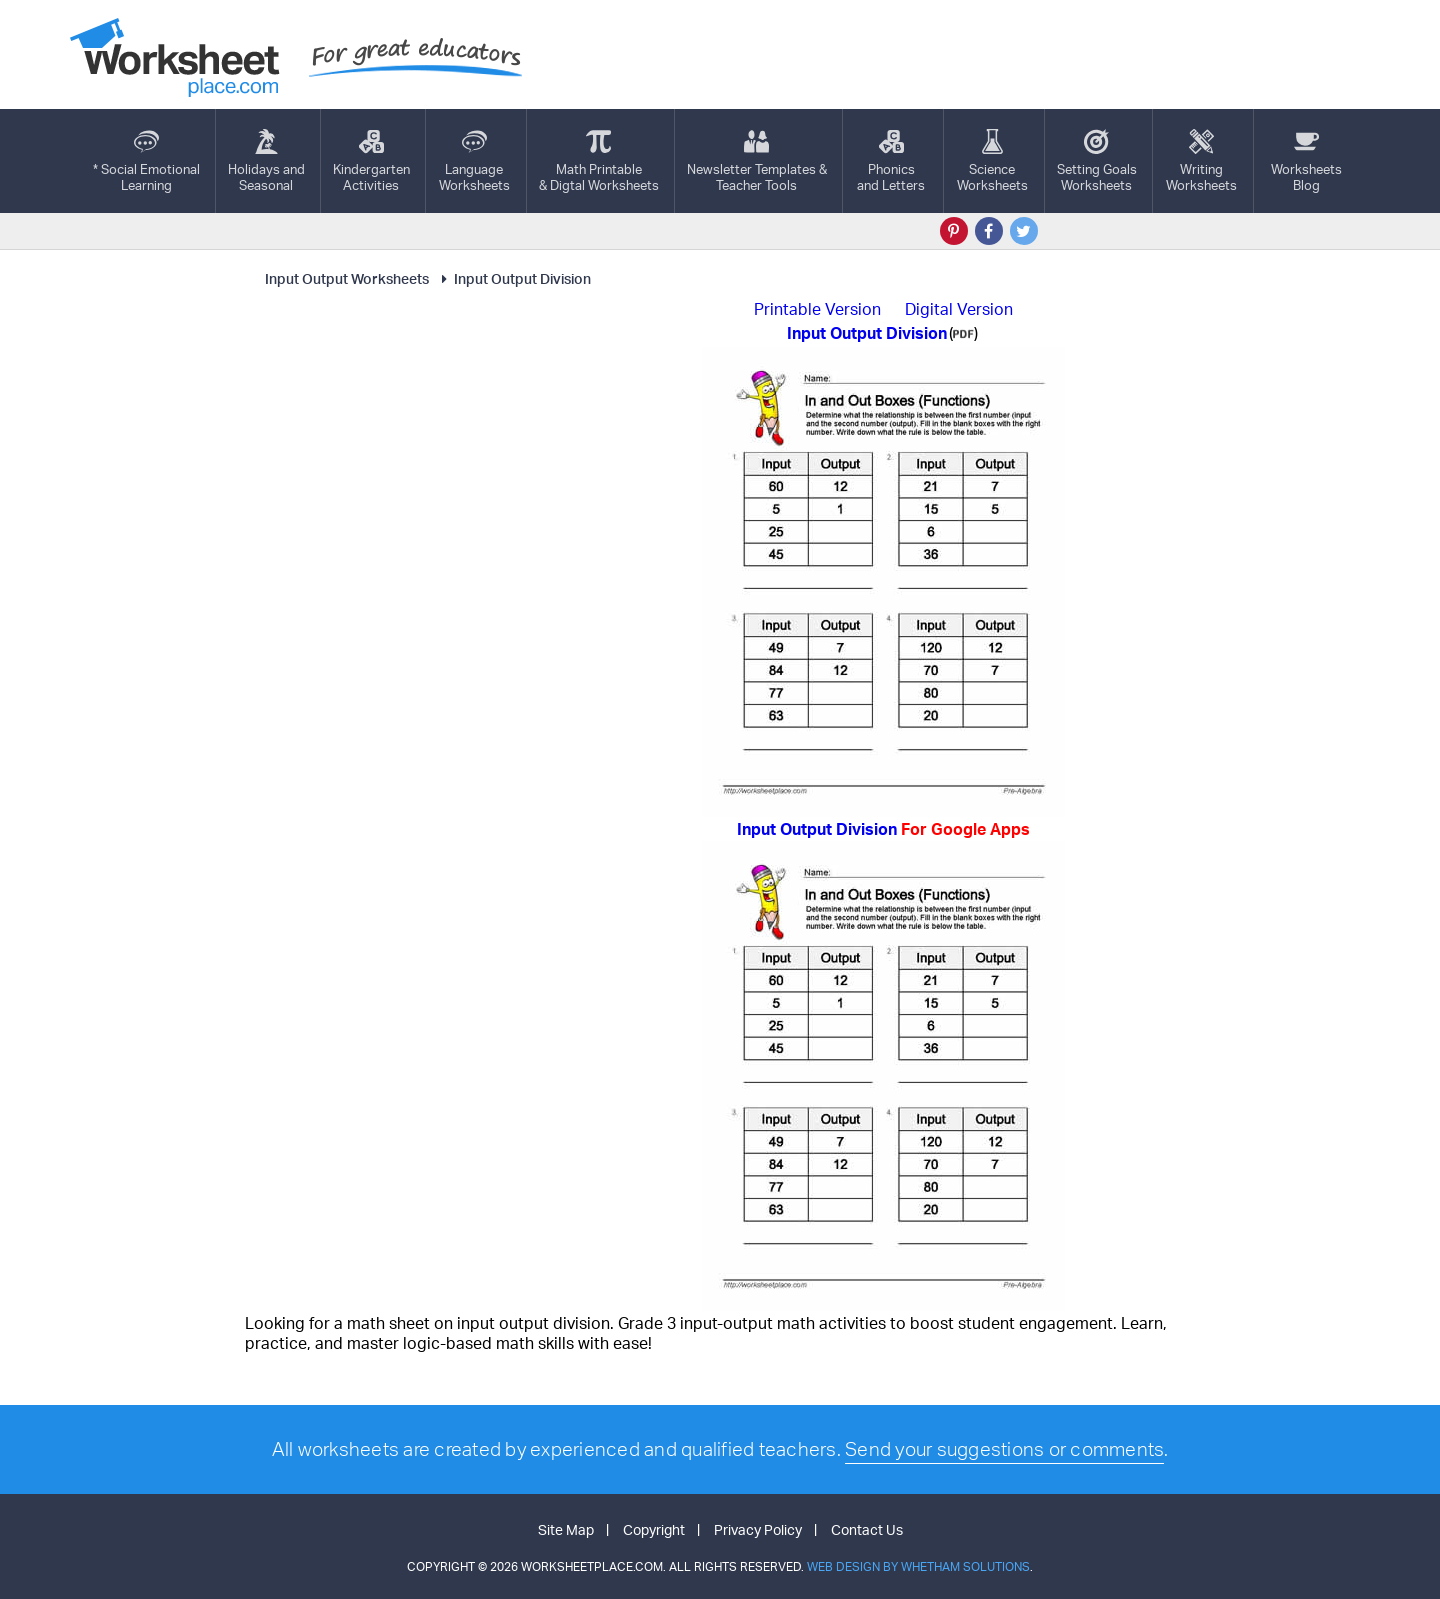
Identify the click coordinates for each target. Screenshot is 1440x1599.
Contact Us (867, 1529)
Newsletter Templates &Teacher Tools (757, 161)
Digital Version (959, 309)
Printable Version (817, 309)
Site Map (566, 1529)
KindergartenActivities (371, 161)
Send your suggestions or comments (1004, 1449)
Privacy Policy (758, 1529)
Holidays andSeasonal (266, 161)
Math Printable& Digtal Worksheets (599, 161)
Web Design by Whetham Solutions (918, 1566)
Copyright (654, 1529)
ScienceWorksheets (992, 161)
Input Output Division (513, 278)
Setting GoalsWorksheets (1097, 161)
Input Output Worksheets (347, 278)
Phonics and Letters (891, 161)
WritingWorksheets (1201, 161)
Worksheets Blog (1306, 161)
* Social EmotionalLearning (146, 161)
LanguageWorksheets (474, 161)
